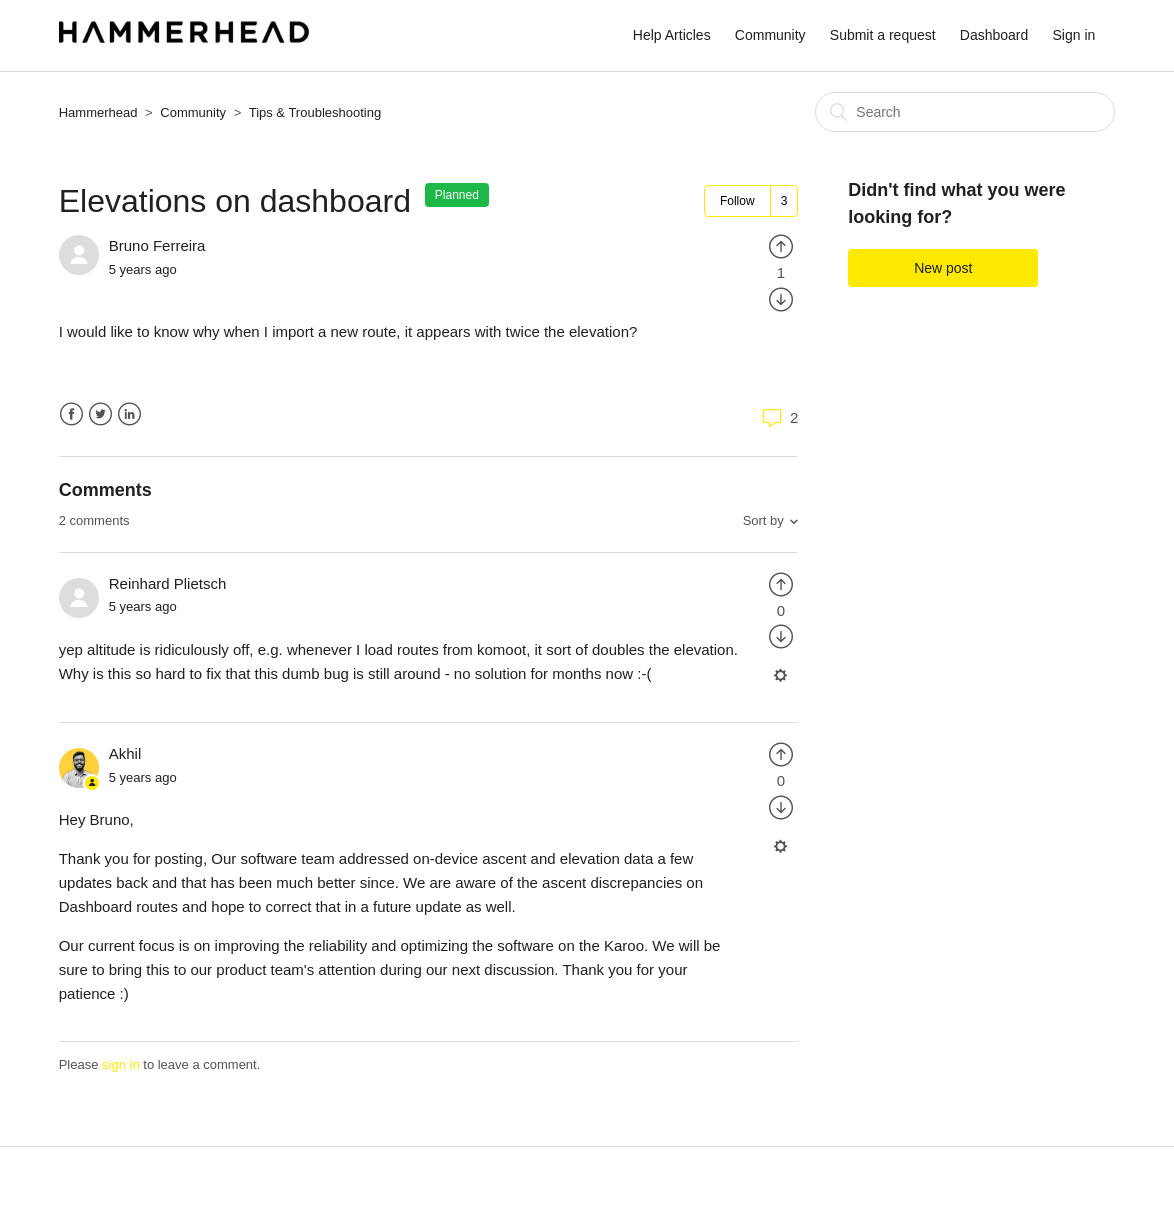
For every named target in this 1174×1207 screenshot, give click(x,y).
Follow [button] (737, 201)
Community (770, 35)
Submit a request (883, 35)
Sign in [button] (1073, 35)
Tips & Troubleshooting (315, 112)
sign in (121, 1064)
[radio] (781, 245)
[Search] (965, 112)
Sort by (763, 520)
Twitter (100, 414)
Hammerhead (98, 112)
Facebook (71, 414)
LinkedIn (129, 414)
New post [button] (943, 268)
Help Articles (672, 35)
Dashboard (994, 35)
